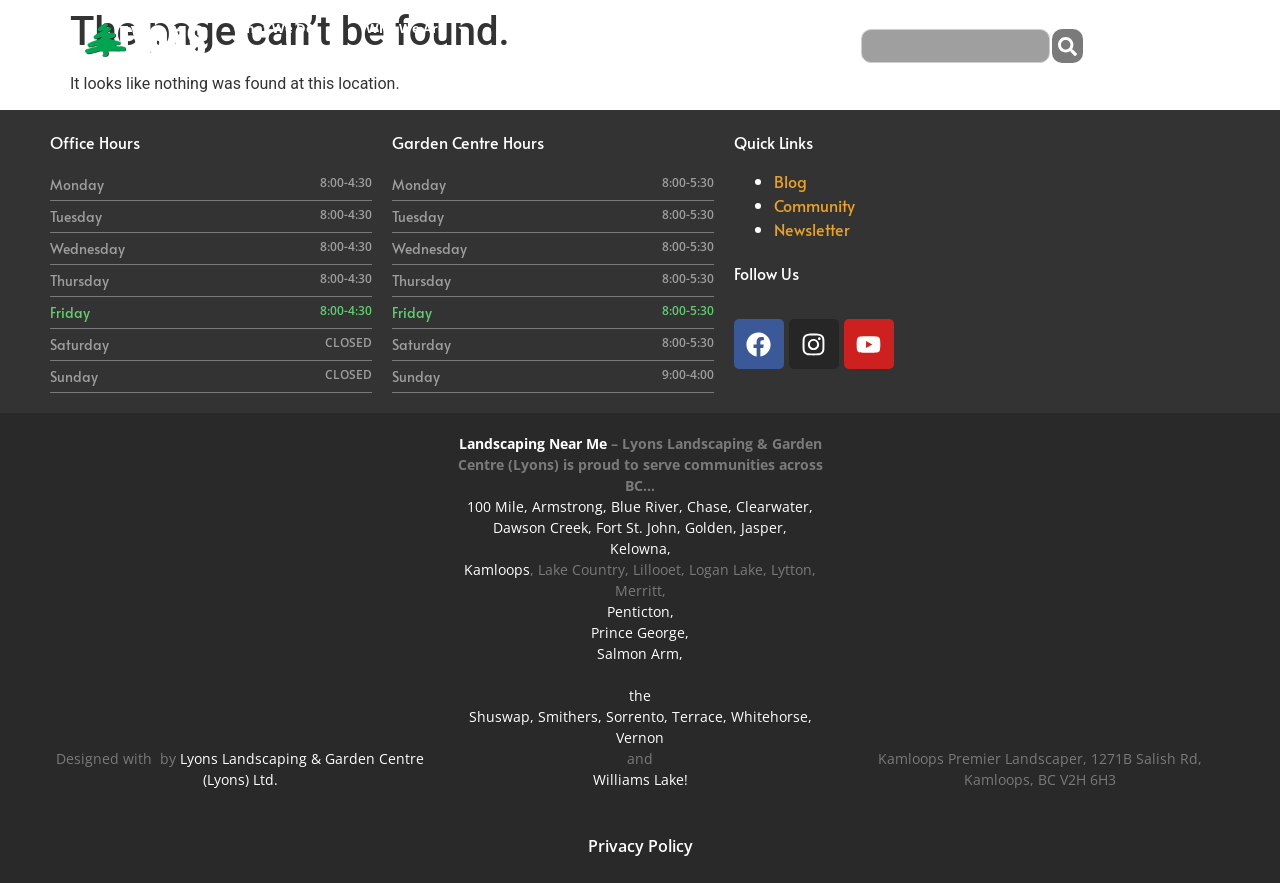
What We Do (285, 28)
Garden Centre (547, 28)
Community (814, 205)
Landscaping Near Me (533, 443)
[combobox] (955, 46)
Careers (743, 28)
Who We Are (417, 28)
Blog (247, 64)
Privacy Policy (640, 846)
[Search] (1067, 46)
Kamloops (497, 569)
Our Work (656, 28)
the (640, 695)
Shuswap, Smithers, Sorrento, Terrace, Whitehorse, (640, 716)
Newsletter (812, 229)
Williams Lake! (640, 779)
